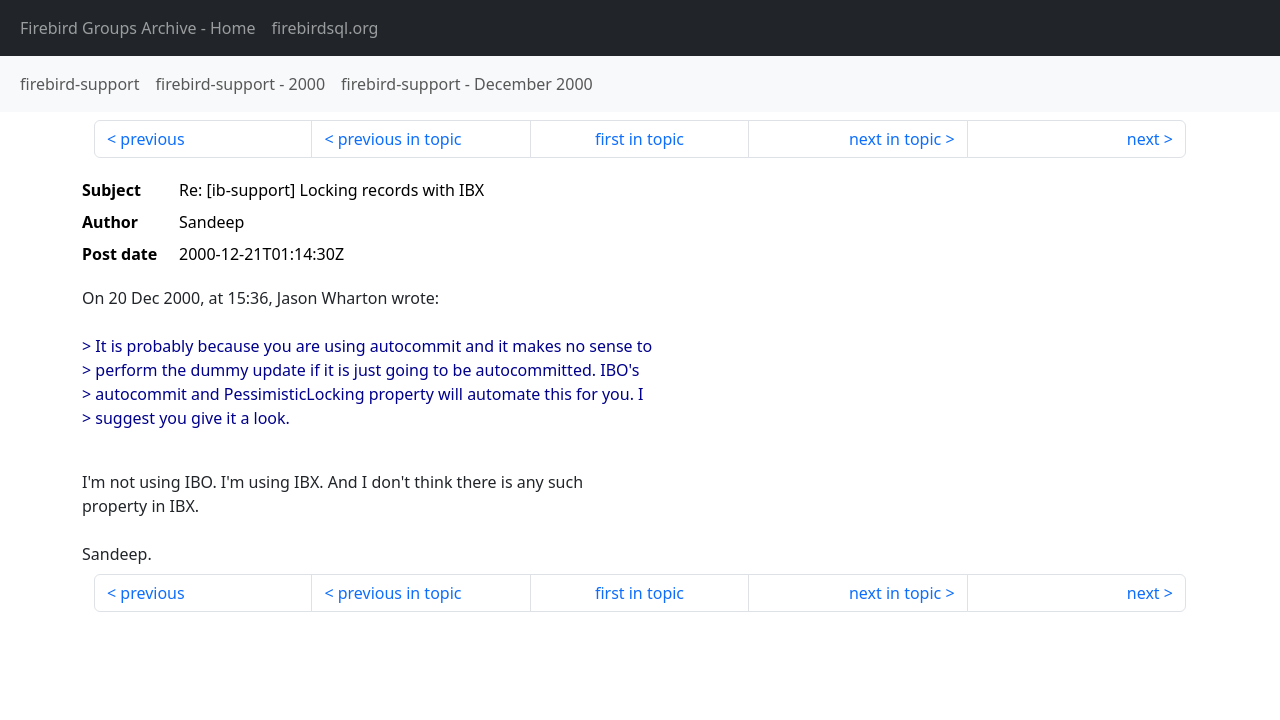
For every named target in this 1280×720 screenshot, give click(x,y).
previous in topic (400, 139)
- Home (138, 28)
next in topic (895, 139)
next (1143, 139)
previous (152, 139)
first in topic (639, 139)
